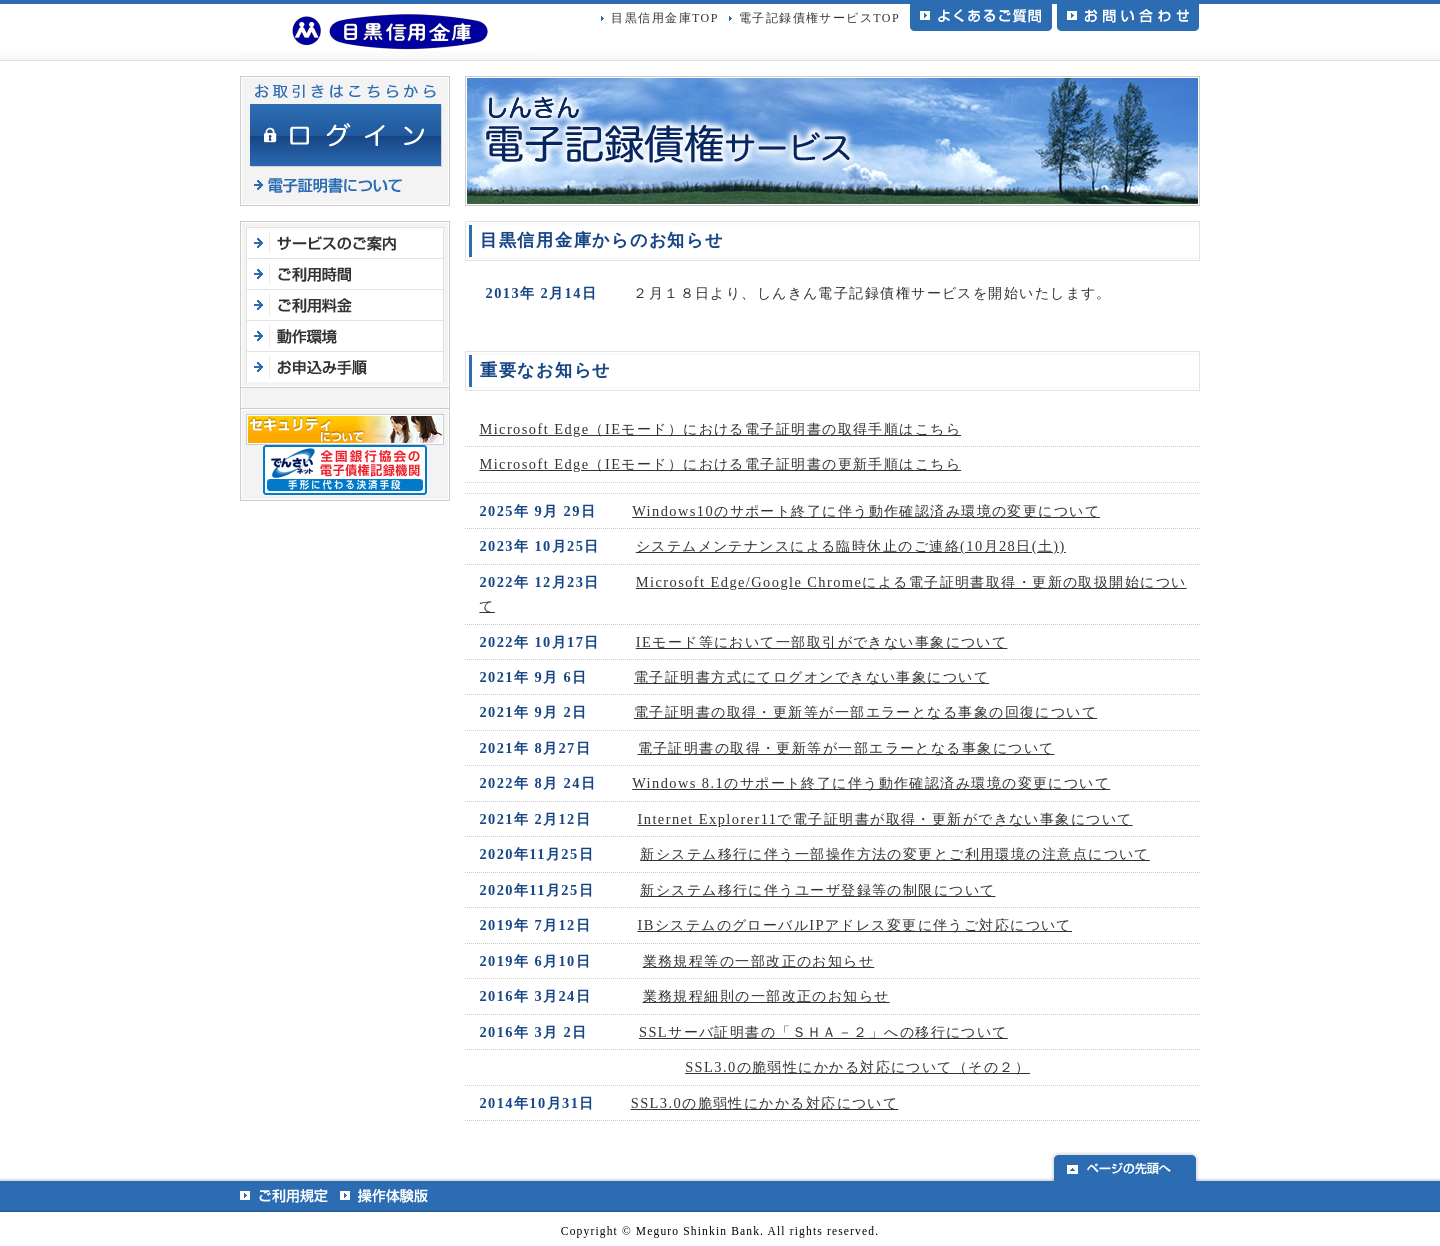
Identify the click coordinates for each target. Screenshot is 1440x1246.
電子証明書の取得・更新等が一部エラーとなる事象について (846, 748)
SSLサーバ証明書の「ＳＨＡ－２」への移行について (823, 1032)
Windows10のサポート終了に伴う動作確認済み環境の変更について (866, 511)
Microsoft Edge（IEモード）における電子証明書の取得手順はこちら (720, 429)
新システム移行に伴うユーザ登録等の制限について (817, 890)
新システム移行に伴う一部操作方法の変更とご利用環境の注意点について (895, 854)
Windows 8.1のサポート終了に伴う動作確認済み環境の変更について (871, 783)
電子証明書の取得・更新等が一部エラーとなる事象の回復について (865, 712)
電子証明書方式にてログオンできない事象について (811, 677)
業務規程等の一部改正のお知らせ (759, 961)
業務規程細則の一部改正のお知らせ (766, 996)
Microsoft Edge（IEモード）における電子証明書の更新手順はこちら (720, 464)
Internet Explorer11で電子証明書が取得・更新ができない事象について (885, 819)
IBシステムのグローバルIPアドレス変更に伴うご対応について (855, 925)
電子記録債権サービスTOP (819, 18)
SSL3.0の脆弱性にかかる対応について (765, 1103)
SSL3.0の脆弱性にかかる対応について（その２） (857, 1067)
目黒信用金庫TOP (664, 18)
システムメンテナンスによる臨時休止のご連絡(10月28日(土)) (851, 546)
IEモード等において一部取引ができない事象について (822, 642)
